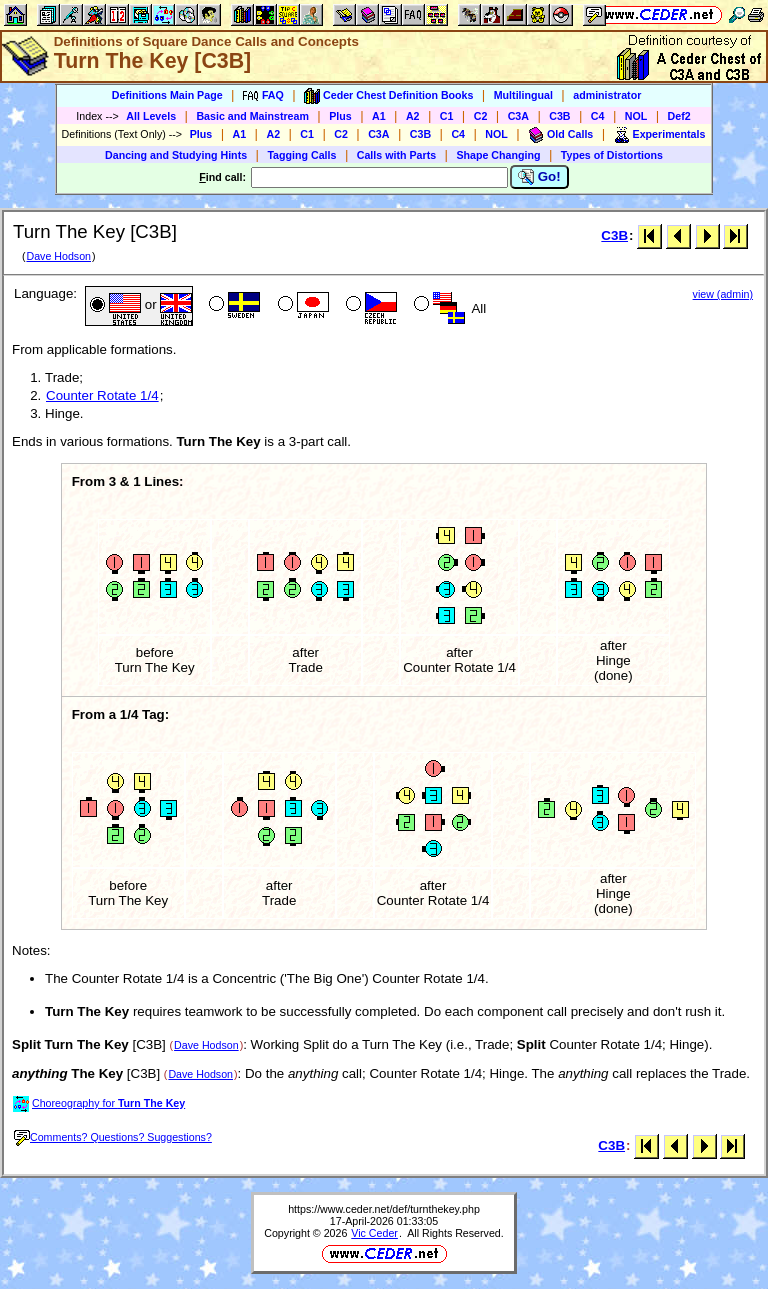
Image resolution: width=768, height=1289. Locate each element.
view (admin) (723, 294)
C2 (481, 116)
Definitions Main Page (167, 95)
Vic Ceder (374, 1233)
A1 (379, 116)
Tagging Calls (301, 155)
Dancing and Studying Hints (176, 155)
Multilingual (523, 95)
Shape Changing (498, 155)
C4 (598, 116)
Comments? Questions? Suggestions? (113, 1137)
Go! (539, 177)
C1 (447, 116)
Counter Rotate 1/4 (102, 395)
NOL (636, 116)
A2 (413, 116)
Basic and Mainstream (252, 116)
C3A (518, 116)
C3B (559, 116)
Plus (340, 116)
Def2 (679, 116)
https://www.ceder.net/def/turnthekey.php (384, 1209)
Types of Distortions (612, 155)
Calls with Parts (396, 155)
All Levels (151, 116)
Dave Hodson (58, 256)
